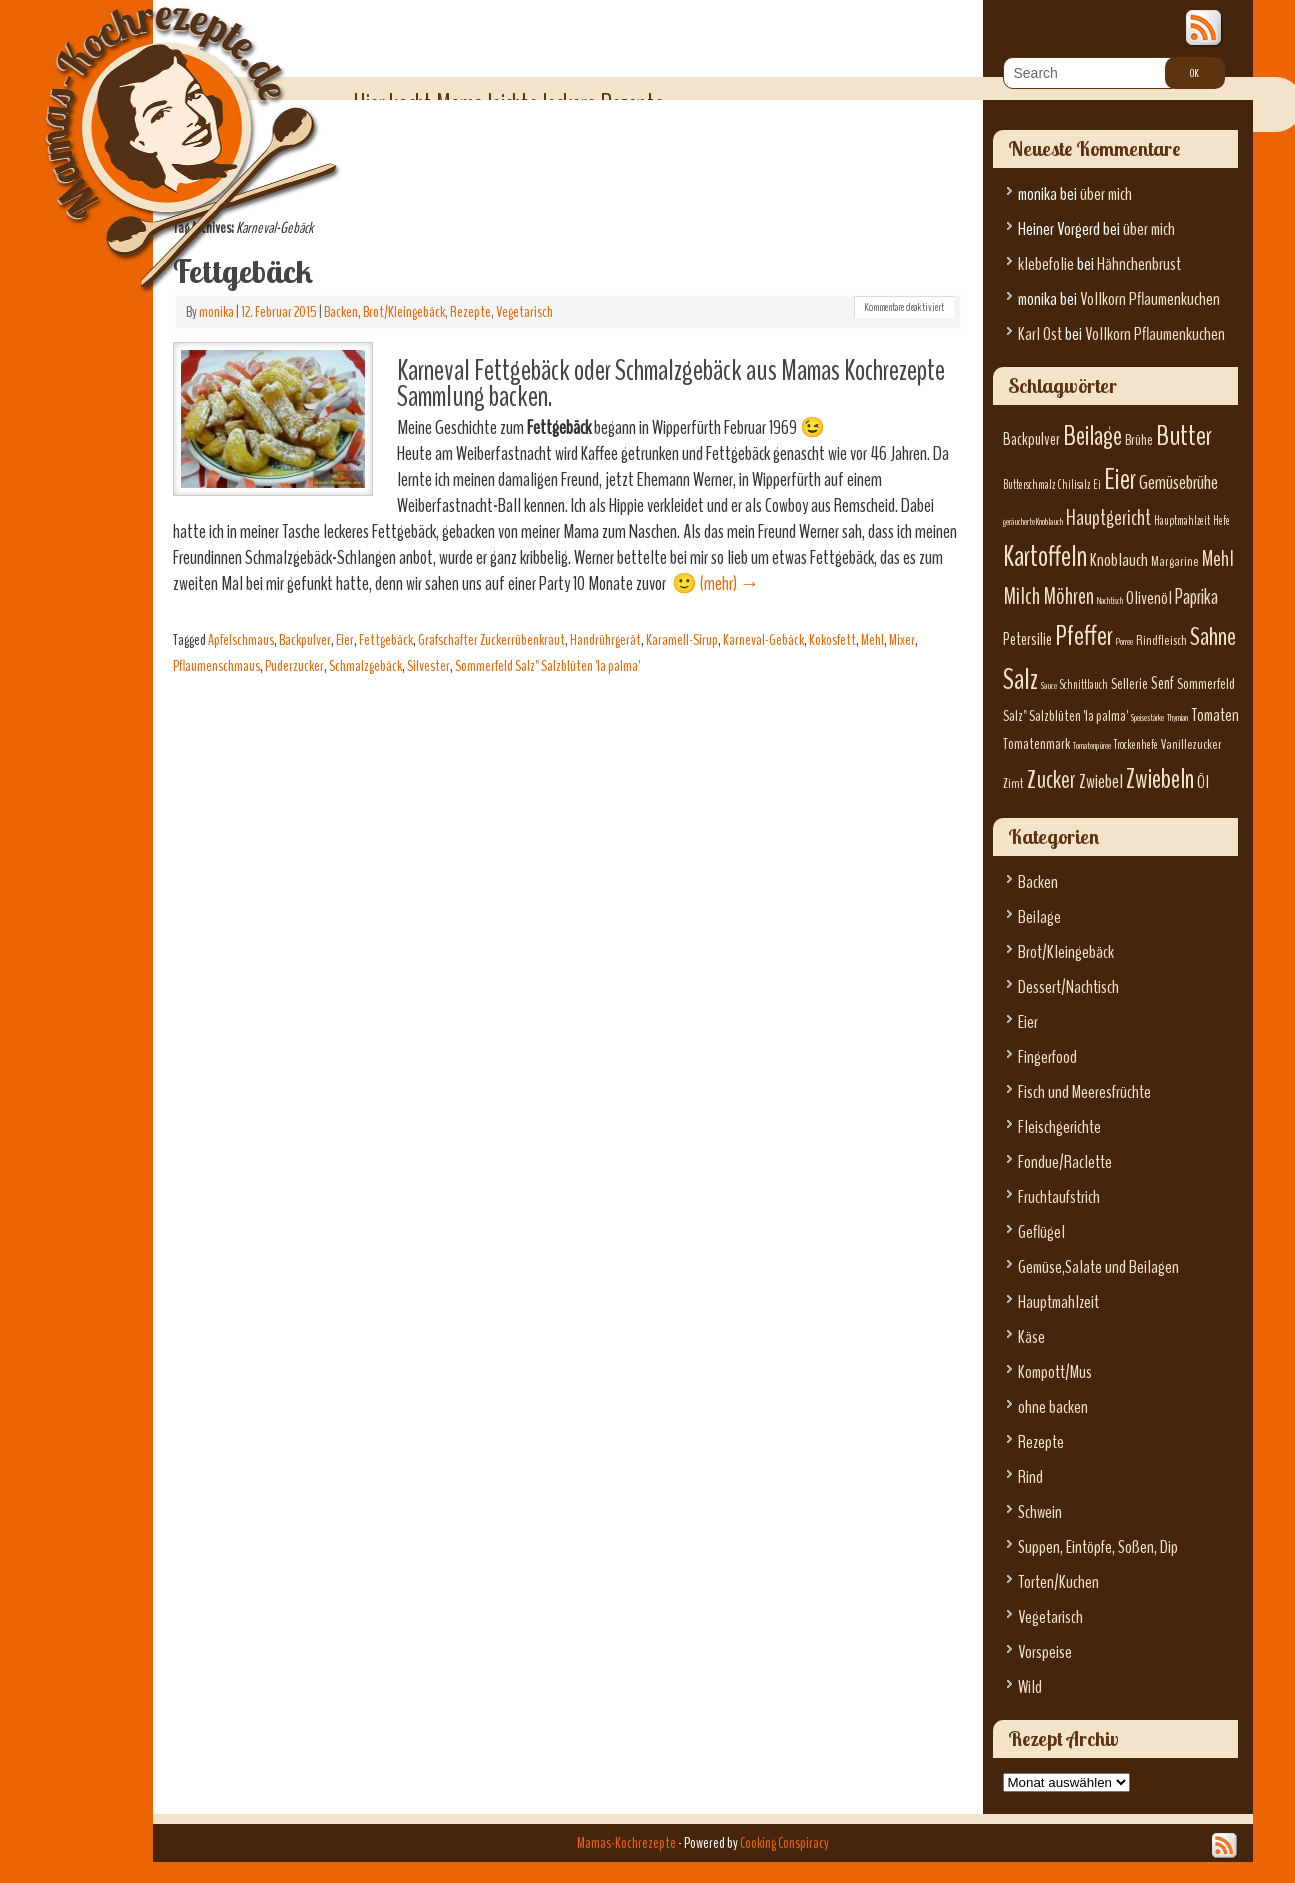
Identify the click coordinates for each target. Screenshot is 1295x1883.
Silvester (428, 666)
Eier (345, 640)
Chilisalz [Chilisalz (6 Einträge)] (1074, 485)
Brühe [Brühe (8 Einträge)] (1139, 440)
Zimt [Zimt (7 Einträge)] (1013, 783)
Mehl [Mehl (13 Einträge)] (1218, 559)
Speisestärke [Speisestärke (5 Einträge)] (1147, 717)
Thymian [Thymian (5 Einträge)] (1177, 717)
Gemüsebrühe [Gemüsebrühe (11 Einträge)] (1178, 482)
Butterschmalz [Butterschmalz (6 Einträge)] (1029, 485)
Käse (1031, 1337)
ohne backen (1053, 1407)
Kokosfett (832, 640)
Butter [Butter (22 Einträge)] (1184, 436)
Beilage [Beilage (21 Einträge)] (1092, 436)
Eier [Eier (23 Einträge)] (1120, 479)
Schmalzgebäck (365, 666)
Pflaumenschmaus (216, 666)
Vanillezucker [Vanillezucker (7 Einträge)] (1191, 744)
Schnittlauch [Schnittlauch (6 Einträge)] (1084, 685)
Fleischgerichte (1059, 1127)
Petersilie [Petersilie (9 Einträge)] (1027, 639)
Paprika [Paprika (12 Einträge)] (1196, 597)
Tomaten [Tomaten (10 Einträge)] (1215, 715)
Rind (1030, 1477)
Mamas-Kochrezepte (163, 125)
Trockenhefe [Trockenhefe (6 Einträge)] (1136, 745)
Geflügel (1041, 1232)
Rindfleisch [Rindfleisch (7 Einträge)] (1161, 640)
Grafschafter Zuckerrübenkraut (491, 640)
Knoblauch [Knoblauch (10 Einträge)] (1119, 560)
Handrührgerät (605, 640)
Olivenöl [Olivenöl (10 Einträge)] (1149, 598)
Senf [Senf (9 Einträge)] (1162, 683)
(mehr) (730, 583)
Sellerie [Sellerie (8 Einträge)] (1129, 684)
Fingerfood (1047, 1057)
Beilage (1039, 917)
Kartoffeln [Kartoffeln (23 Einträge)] (1045, 556)
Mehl (872, 640)
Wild (1030, 1687)
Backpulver (305, 640)
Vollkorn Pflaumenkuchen (1150, 299)
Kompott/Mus (1055, 1372)
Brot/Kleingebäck (404, 312)
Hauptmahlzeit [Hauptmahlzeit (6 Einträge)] (1182, 521)
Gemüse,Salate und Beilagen (1098, 1267)
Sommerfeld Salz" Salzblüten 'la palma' (547, 666)
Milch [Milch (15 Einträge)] (1021, 596)
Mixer (902, 640)
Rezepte (470, 312)
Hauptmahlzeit (1058, 1302)
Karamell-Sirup (682, 640)
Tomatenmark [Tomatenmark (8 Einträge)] (1036, 744)
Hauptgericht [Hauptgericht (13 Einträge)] (1108, 518)
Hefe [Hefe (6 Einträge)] (1221, 521)
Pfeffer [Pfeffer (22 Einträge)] (1084, 636)
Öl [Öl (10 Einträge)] (1203, 782)
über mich (1106, 194)
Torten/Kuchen (1058, 1582)
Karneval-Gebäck (763, 640)
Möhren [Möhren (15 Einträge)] (1068, 596)
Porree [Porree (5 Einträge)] (1124, 641)
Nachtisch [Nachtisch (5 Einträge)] (1110, 600)
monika (216, 312)
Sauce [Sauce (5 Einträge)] (1049, 685)
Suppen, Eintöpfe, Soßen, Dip (1098, 1547)
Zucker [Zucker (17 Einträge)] (1051, 780)
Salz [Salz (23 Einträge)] (1020, 679)
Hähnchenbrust (1139, 264)
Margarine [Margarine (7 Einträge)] (1175, 561)
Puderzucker (294, 666)
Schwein (1040, 1512)
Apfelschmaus (241, 640)
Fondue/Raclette (1065, 1162)
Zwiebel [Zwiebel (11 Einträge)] (1101, 781)
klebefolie (1046, 264)
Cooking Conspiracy (784, 1843)
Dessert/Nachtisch (1068, 987)
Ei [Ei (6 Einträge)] (1097, 485)
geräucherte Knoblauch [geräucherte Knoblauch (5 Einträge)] (1033, 521)
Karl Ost (1040, 334)
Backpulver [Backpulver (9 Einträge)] (1031, 439)
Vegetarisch (524, 312)
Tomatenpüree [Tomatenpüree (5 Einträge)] (1092, 745)
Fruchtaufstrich (1059, 1197)
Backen (341, 312)
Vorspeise (1045, 1652)
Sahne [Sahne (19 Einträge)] (1213, 636)
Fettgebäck (386, 640)
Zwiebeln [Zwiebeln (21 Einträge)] (1160, 779)
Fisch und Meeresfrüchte (1084, 1092)
